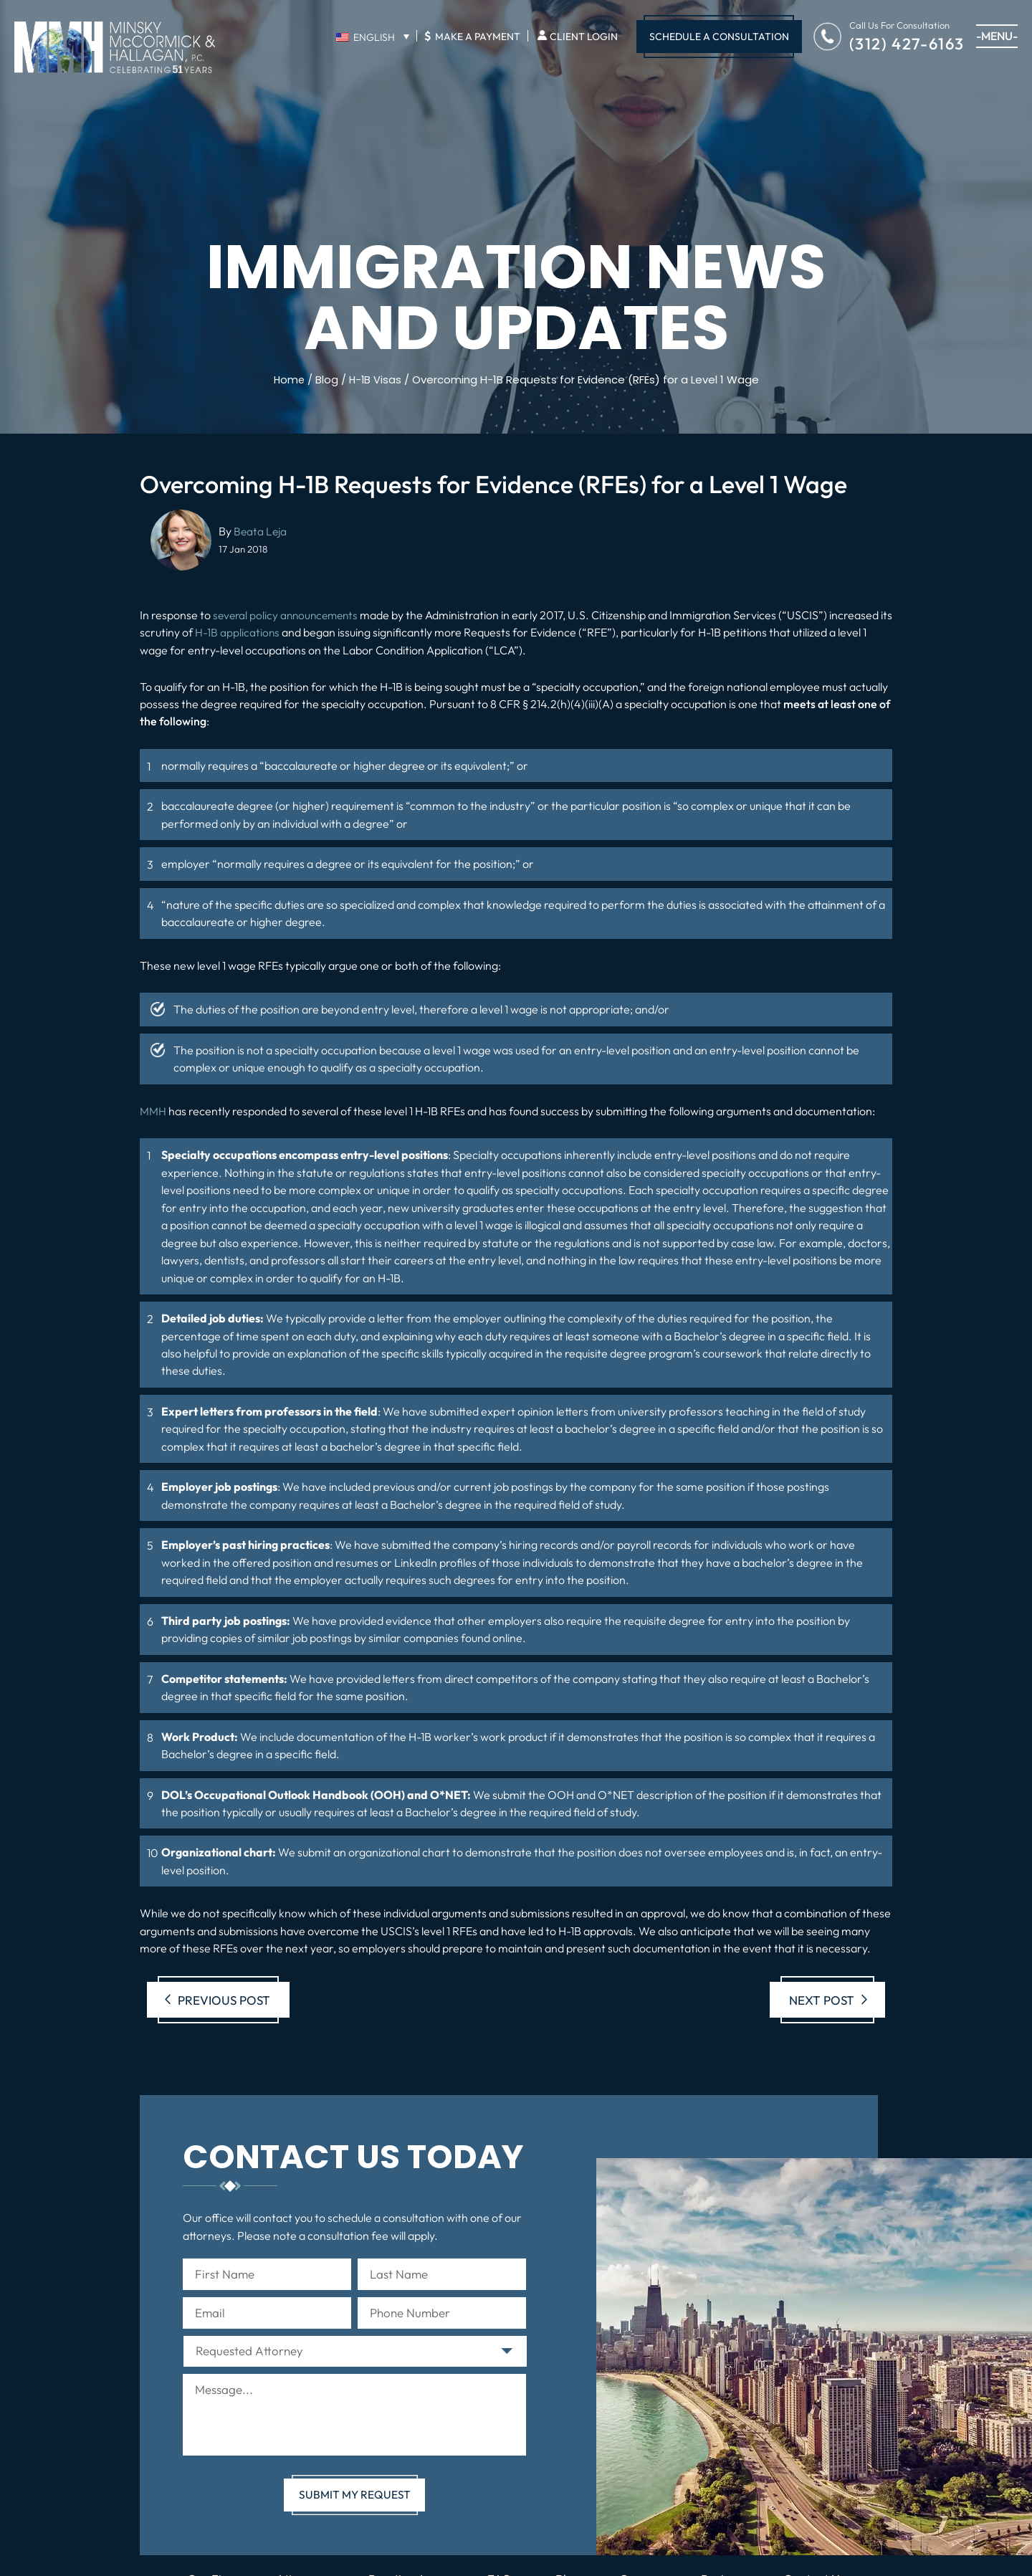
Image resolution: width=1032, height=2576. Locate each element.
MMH (153, 1110)
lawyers (181, 1259)
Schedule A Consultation (719, 36)
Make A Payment (472, 36)
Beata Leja (261, 531)
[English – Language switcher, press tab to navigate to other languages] (372, 36)
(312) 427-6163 (907, 43)
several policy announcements (289, 615)
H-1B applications (251, 632)
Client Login (584, 37)
